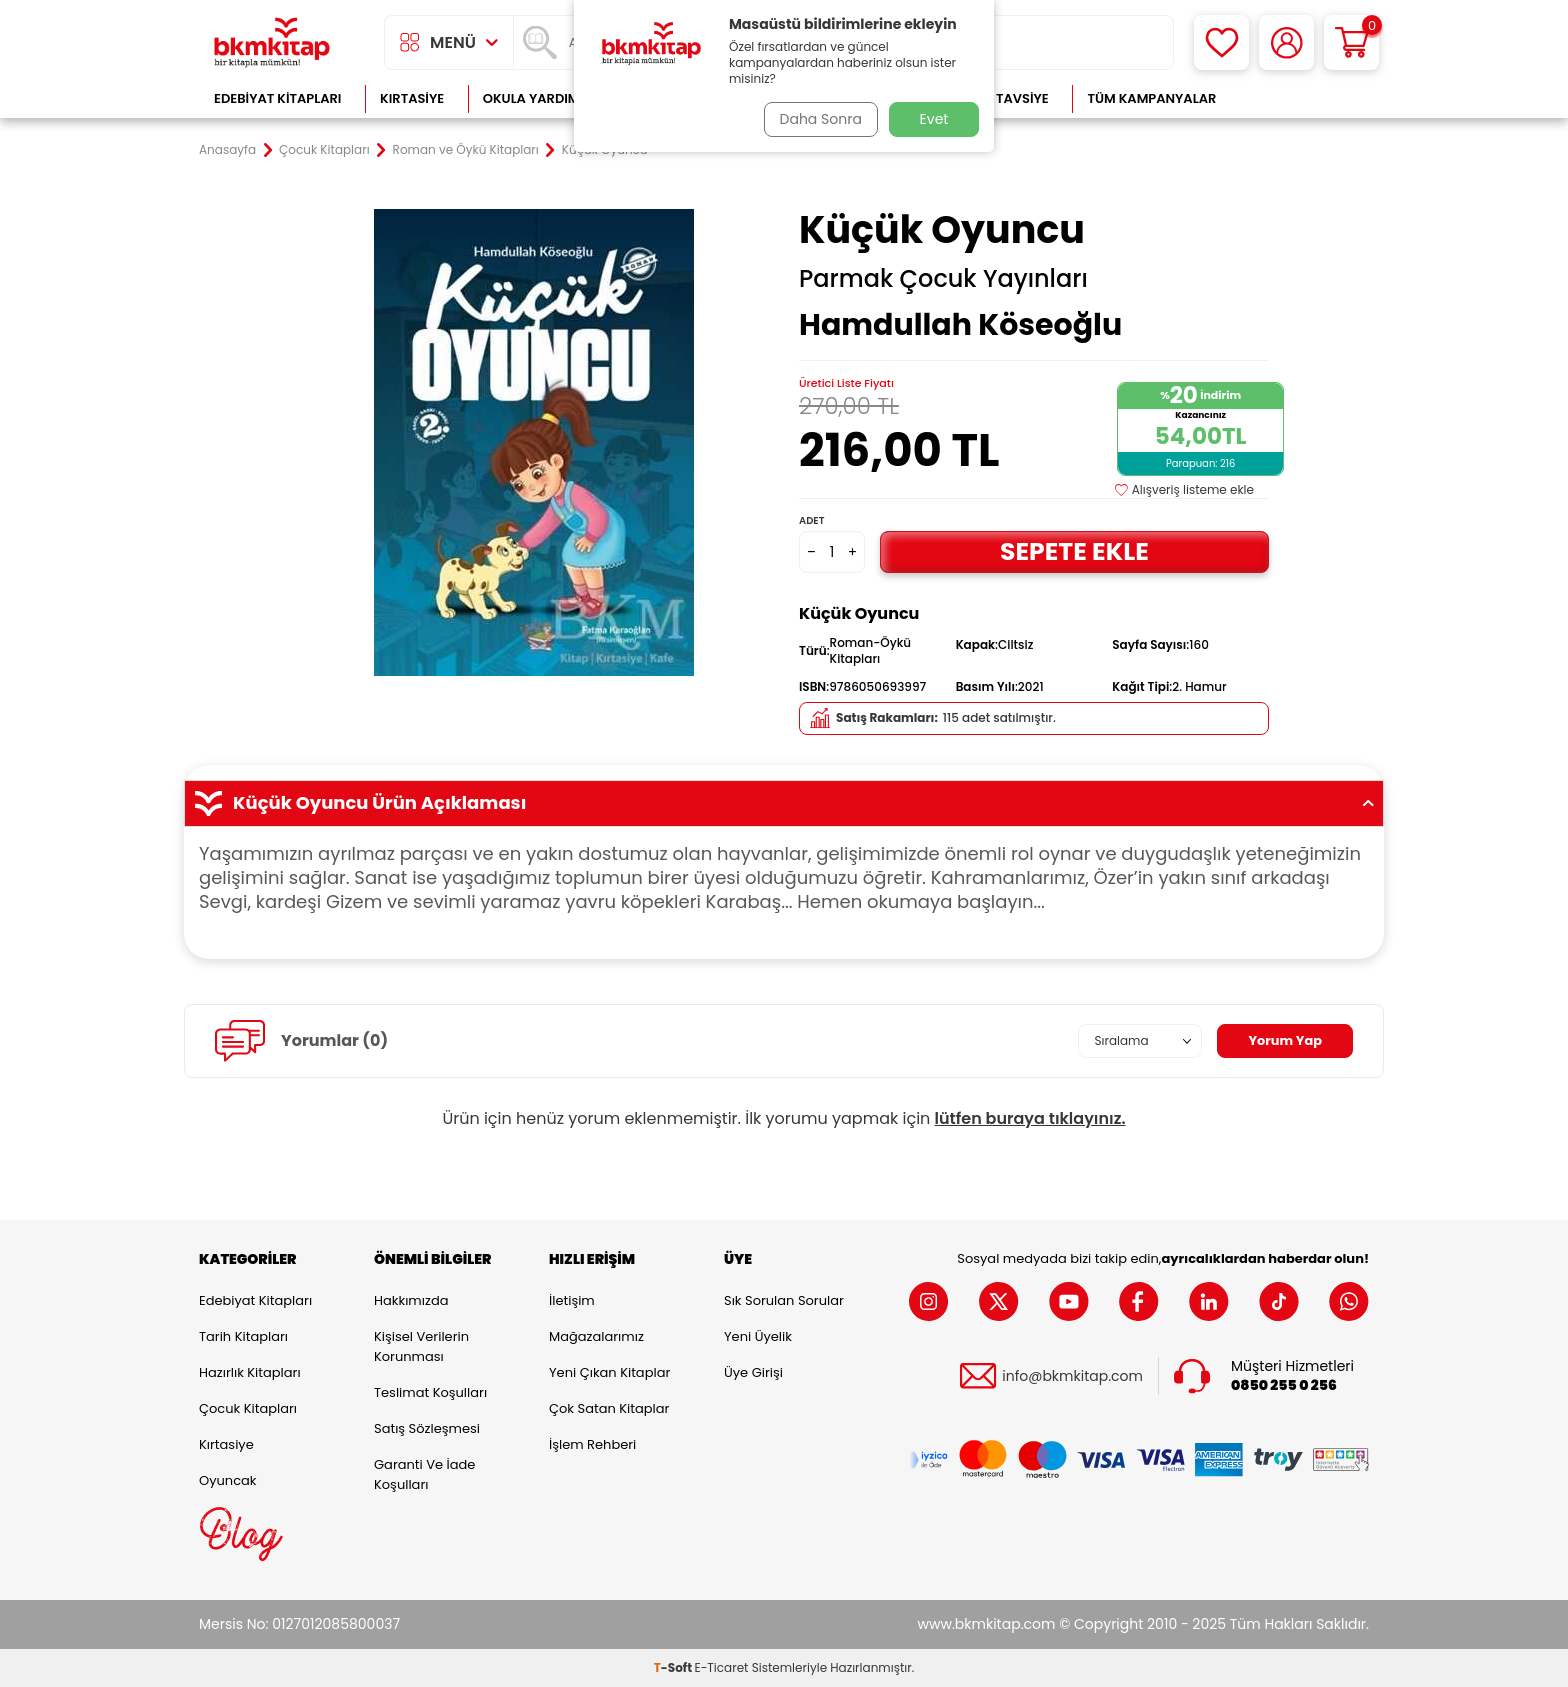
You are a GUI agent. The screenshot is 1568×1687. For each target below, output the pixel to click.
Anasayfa (227, 150)
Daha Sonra (817, 119)
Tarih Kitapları (243, 1336)
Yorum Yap (1282, 1041)
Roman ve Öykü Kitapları (466, 150)
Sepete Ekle (1074, 551)
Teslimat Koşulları (430, 1392)
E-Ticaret (722, 1667)
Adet (811, 520)
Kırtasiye (412, 98)
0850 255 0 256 (1284, 1385)
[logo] (272, 42)
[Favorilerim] (1221, 42)
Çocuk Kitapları (324, 150)
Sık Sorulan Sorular (784, 1300)
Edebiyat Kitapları (277, 98)
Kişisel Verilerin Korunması (421, 1346)
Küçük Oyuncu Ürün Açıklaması (784, 803)
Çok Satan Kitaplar (609, 1408)
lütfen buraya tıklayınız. (1030, 1118)
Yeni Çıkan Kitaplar (609, 1372)
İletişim (572, 1300)
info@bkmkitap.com (1072, 1376)
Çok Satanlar (1304, 98)
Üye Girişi (753, 1372)
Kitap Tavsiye (1002, 98)
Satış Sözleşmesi (427, 1428)
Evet (934, 119)
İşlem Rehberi (592, 1444)
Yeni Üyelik (758, 1336)
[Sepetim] (1351, 42)
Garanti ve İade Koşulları (424, 1474)
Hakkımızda (411, 1300)
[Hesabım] (1286, 42)
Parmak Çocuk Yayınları (943, 279)
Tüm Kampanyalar (1151, 98)
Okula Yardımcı (538, 98)
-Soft (674, 1667)
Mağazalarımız (596, 1336)
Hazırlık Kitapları (250, 1372)
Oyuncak (228, 1480)
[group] (534, 442)
